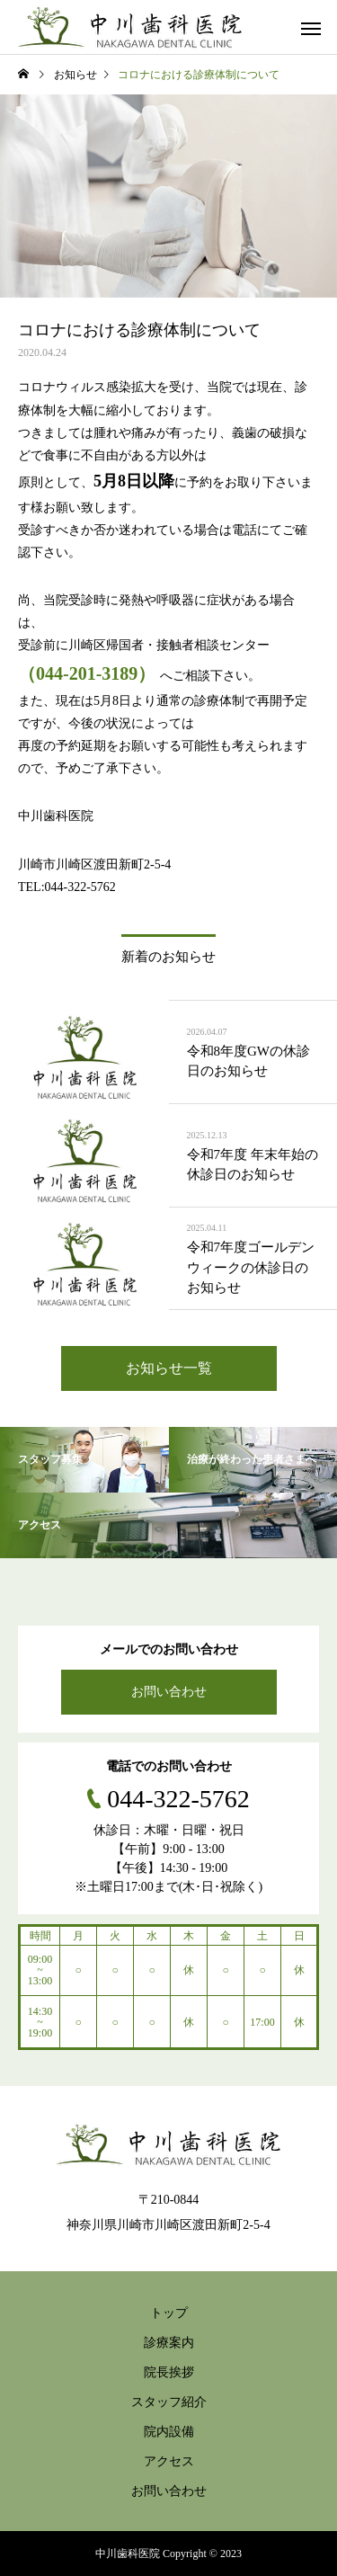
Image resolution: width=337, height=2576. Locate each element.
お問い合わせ (169, 1691)
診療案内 (169, 2342)
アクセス (169, 2461)
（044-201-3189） (86, 673)
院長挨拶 (169, 2372)
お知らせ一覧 (169, 1368)
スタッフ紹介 (169, 2402)
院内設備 (169, 2431)
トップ (169, 2313)
